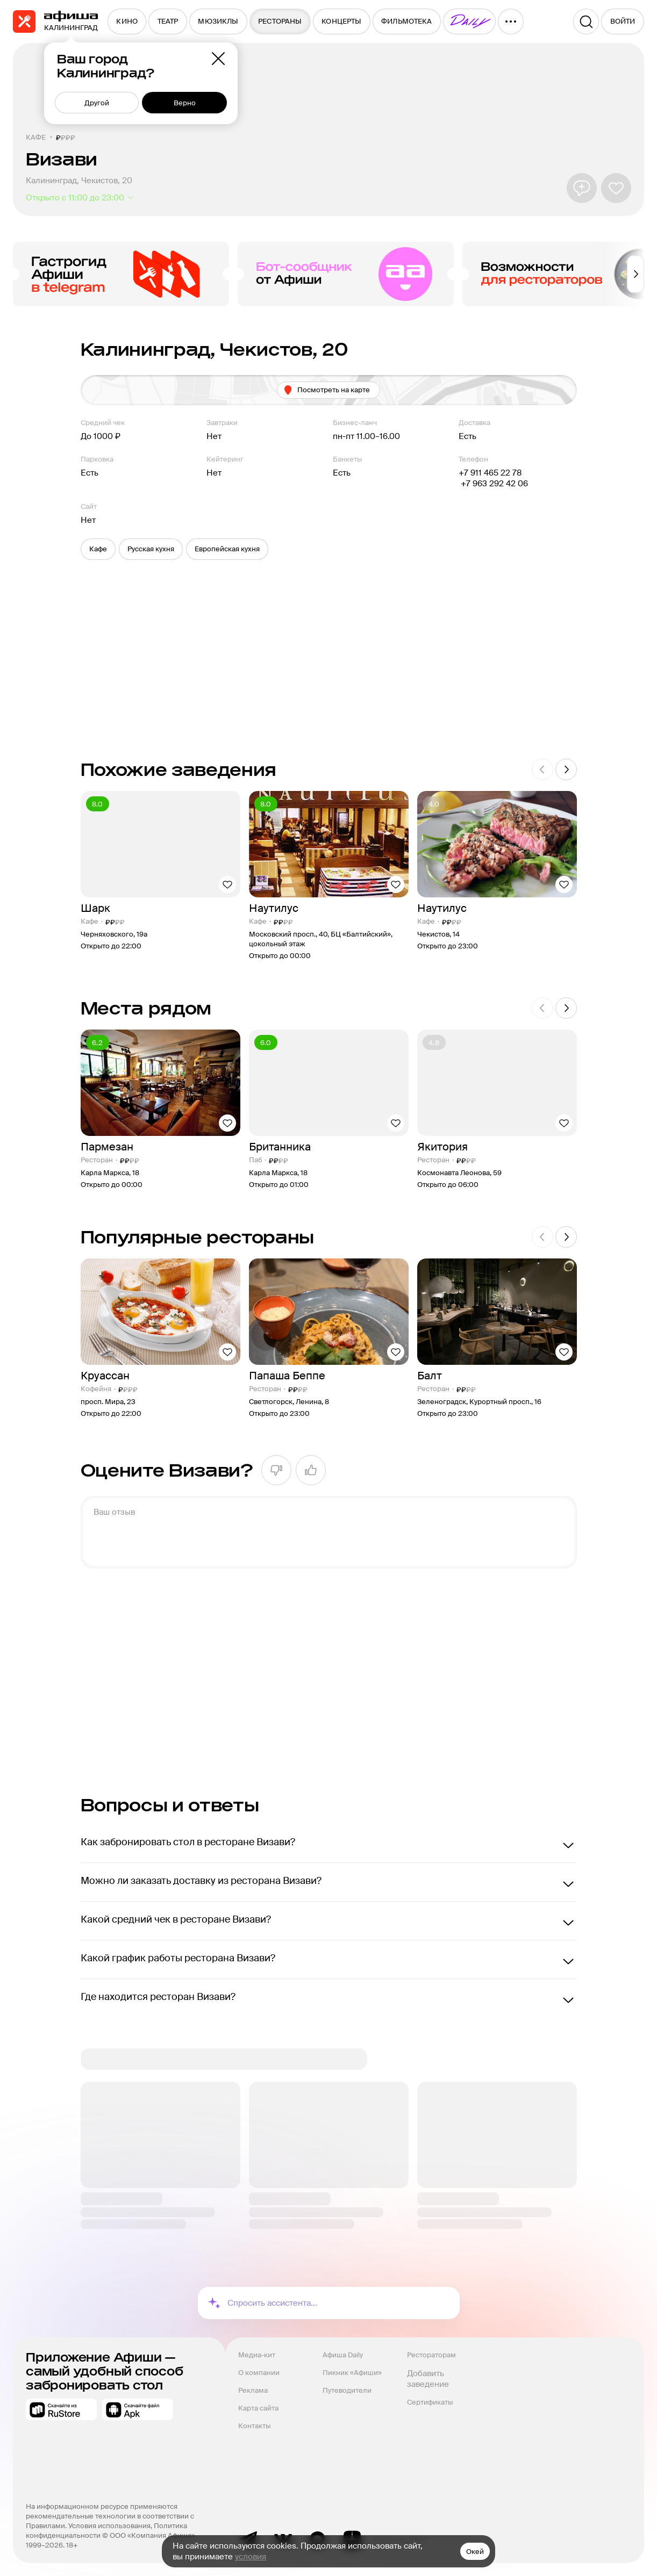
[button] (98, 549)
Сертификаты (430, 2402)
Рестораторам (431, 2354)
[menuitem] (127, 21)
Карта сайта (258, 2408)
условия (250, 2556)
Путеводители (347, 2390)
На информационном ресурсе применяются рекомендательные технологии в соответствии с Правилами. (111, 2516)
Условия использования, (111, 2525)
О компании (259, 2372)
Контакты (254, 2425)
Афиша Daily (343, 2354)
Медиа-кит (256, 2354)
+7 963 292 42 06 (493, 483)
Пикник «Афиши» (352, 2372)
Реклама (253, 2390)
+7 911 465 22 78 (490, 472)
